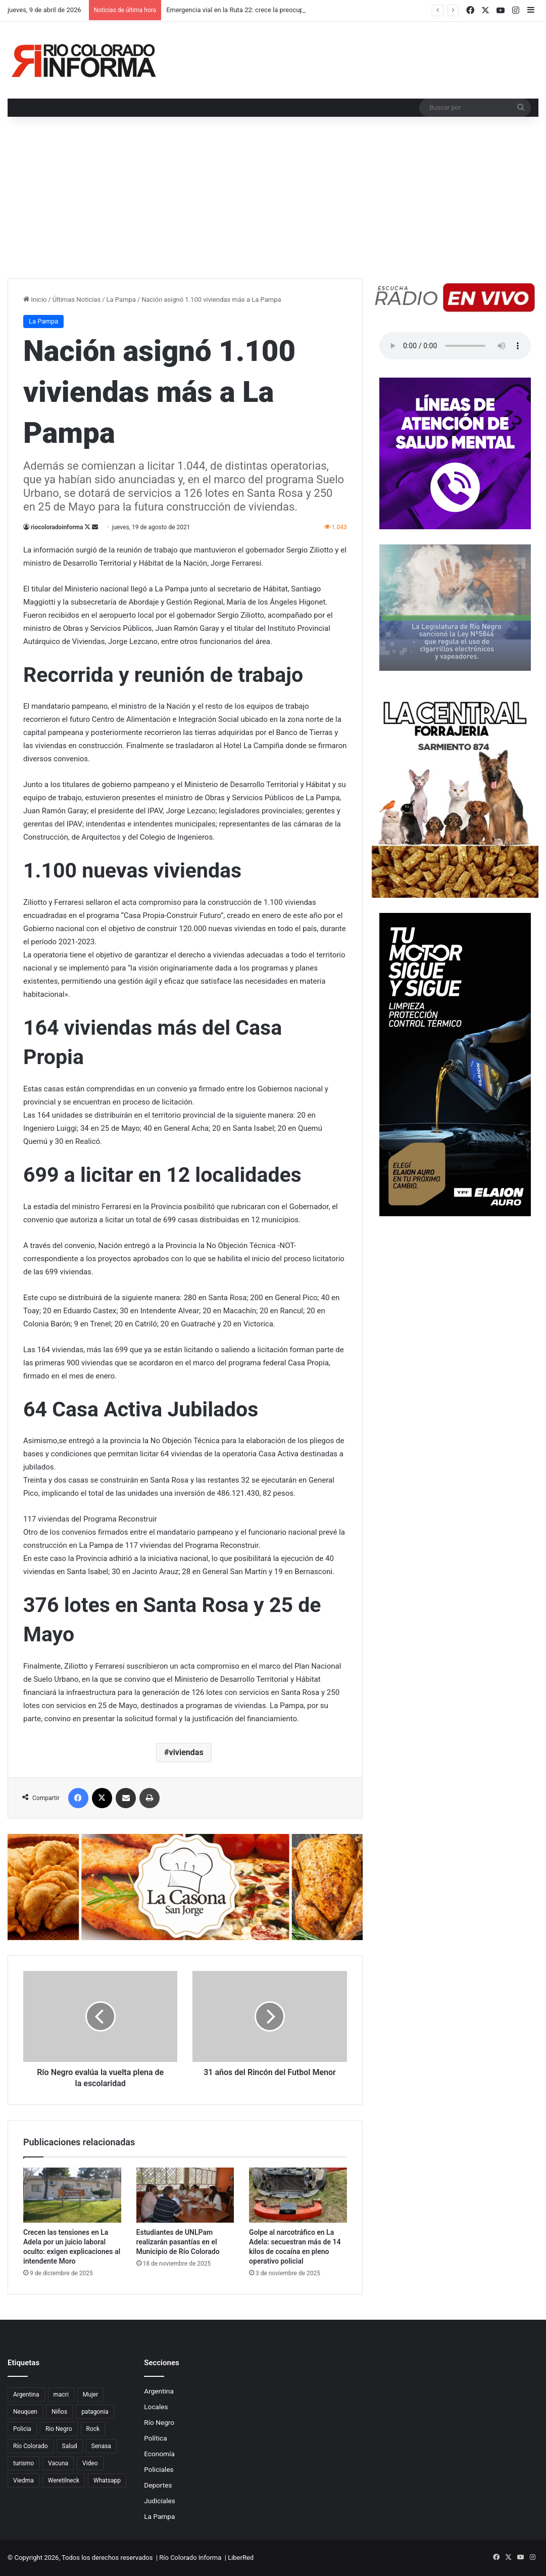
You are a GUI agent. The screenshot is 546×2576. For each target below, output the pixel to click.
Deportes (158, 2485)
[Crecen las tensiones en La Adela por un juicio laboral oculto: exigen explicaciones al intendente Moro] (72, 2195)
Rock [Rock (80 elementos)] (93, 2428)
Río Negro (159, 2422)
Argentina (159, 2391)
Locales (156, 2407)
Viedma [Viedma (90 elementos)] (23, 2480)
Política (155, 2438)
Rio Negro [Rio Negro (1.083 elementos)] (58, 2428)
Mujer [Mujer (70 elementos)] (90, 2394)
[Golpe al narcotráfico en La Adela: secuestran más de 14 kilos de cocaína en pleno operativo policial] (298, 2195)
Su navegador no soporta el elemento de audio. (455, 345)
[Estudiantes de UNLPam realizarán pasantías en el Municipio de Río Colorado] (185, 2195)
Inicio (34, 299)
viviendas (186, 1752)
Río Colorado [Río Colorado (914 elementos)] (30, 2446)
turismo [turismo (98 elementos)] (23, 2463)
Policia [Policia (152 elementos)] (22, 2428)
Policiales (158, 2469)
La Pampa (121, 299)
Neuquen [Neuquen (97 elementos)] (25, 2411)
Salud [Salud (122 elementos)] (69, 2446)
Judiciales (159, 2501)
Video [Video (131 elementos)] (90, 2463)
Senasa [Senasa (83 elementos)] (101, 2446)
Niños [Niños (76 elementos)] (59, 2411)
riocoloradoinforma (57, 527)
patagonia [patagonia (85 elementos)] (94, 2411)
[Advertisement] (273, 202)
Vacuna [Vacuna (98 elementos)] (58, 2463)
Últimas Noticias (77, 299)
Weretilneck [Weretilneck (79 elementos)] (63, 2480)
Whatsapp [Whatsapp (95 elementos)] (107, 2480)
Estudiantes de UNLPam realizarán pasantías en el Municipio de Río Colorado (178, 2242)
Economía (159, 2454)
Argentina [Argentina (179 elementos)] (26, 2394)
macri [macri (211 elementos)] (61, 2394)
